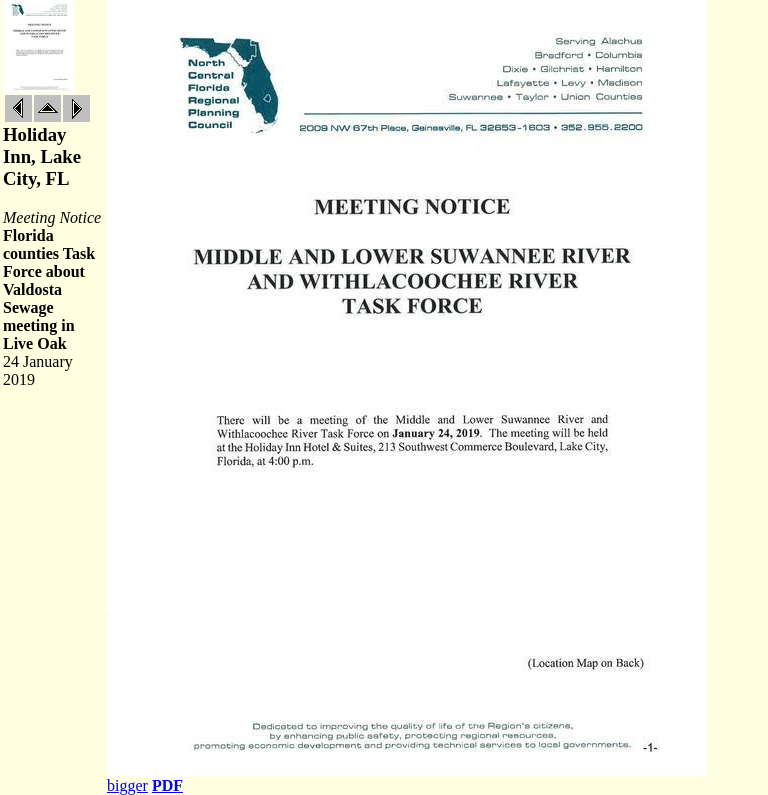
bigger (127, 785)
